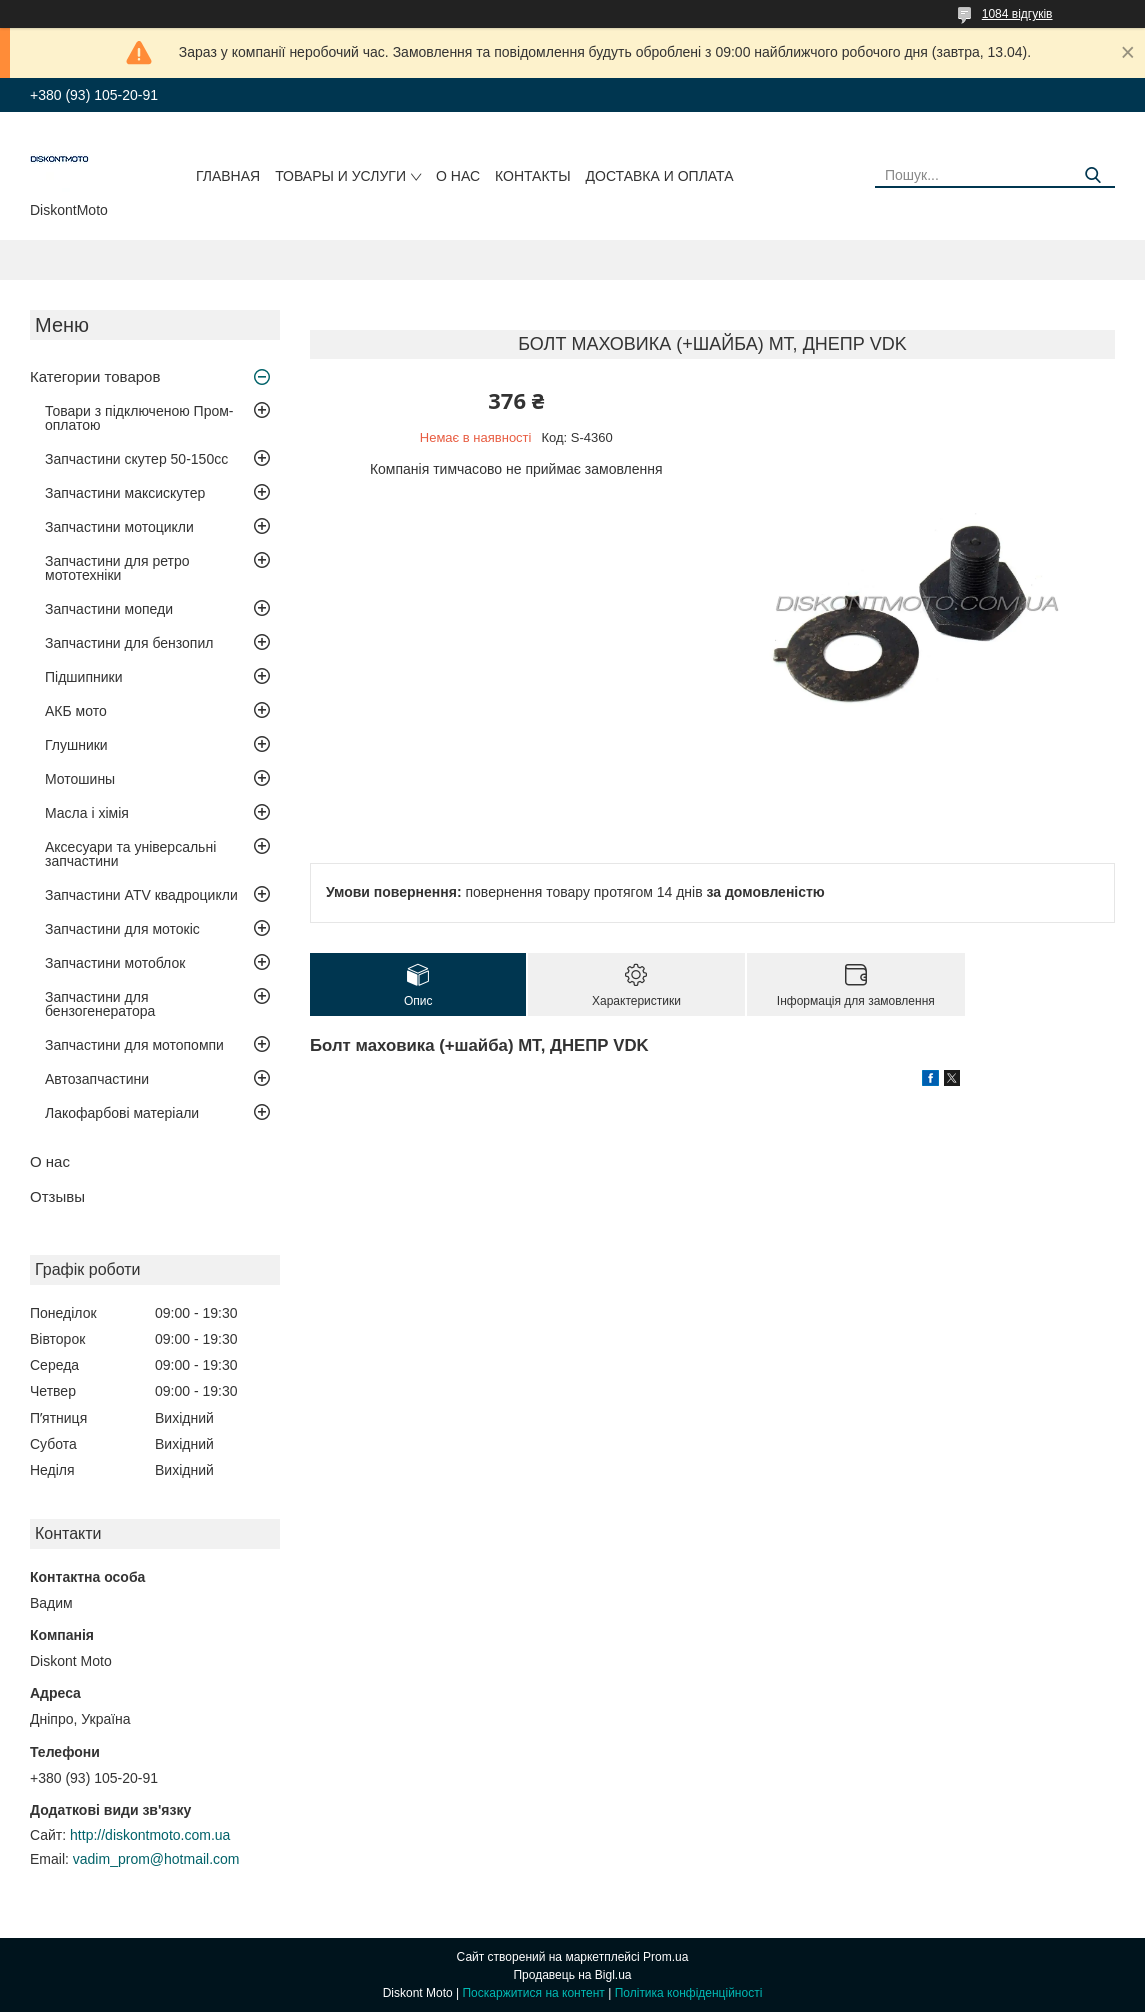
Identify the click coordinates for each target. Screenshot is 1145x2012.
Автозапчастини (97, 1079)
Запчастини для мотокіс (122, 929)
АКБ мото (76, 711)
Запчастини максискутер (125, 493)
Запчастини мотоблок (115, 963)
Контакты (533, 176)
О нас (458, 176)
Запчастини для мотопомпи (134, 1045)
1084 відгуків (1017, 14)
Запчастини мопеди (109, 609)
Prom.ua (665, 1957)
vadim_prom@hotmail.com (156, 1859)
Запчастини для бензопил (129, 643)
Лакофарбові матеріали (122, 1113)
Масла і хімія (87, 813)
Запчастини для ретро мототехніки (117, 568)
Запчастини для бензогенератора (100, 1004)
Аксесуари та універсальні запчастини (130, 854)
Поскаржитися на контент (533, 1993)
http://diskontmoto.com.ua (150, 1835)
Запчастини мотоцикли (119, 527)
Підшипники (83, 677)
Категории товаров (95, 376)
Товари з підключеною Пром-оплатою (139, 418)
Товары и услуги (340, 176)
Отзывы (57, 1196)
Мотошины (80, 779)
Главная (228, 176)
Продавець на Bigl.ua (572, 1975)
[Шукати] (1092, 175)
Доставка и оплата (660, 176)
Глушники (76, 745)
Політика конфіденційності (689, 1993)
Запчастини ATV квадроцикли (141, 895)
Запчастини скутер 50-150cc (136, 459)
